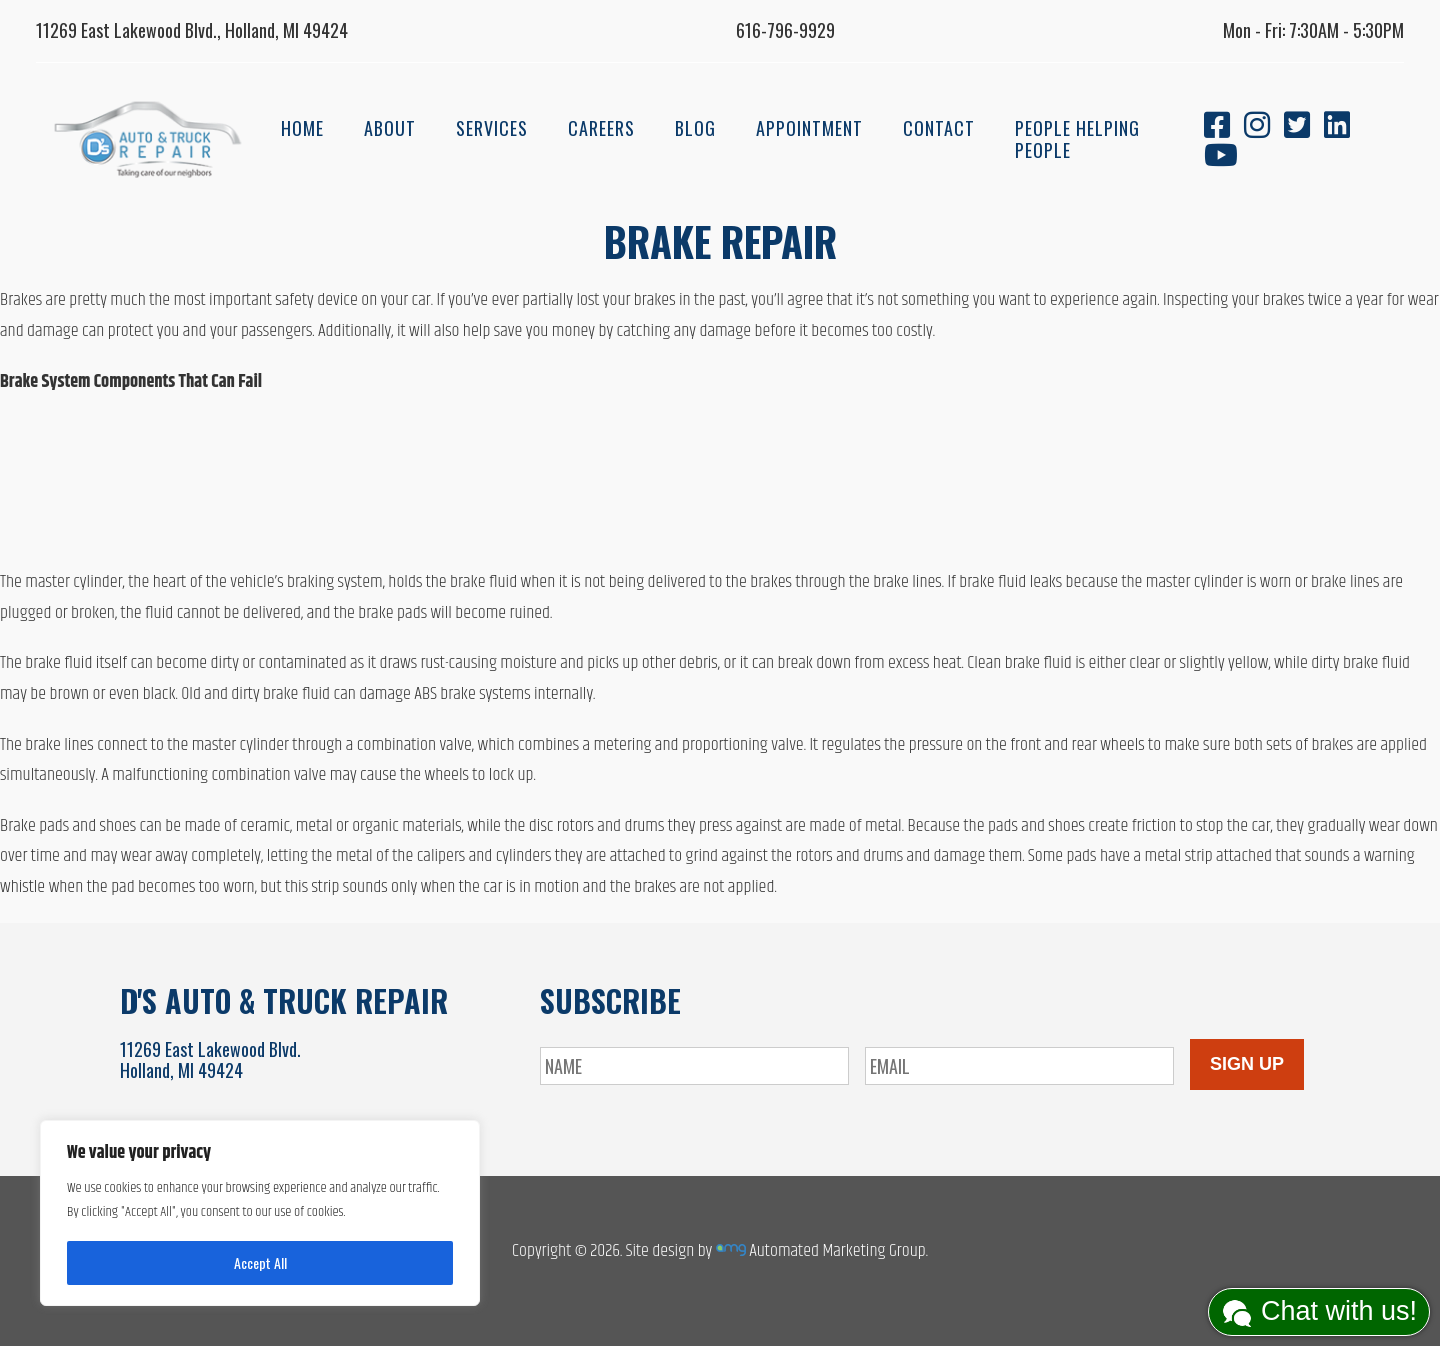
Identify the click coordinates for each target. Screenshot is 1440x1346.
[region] (260, 1213)
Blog (695, 128)
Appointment (809, 128)
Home (302, 128)
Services (492, 128)
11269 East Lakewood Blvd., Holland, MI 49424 (192, 30)
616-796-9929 (785, 30)
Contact (939, 128)
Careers (601, 128)
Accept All (260, 1262)
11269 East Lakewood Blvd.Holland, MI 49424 (210, 1060)
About (390, 128)
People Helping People (1077, 139)
